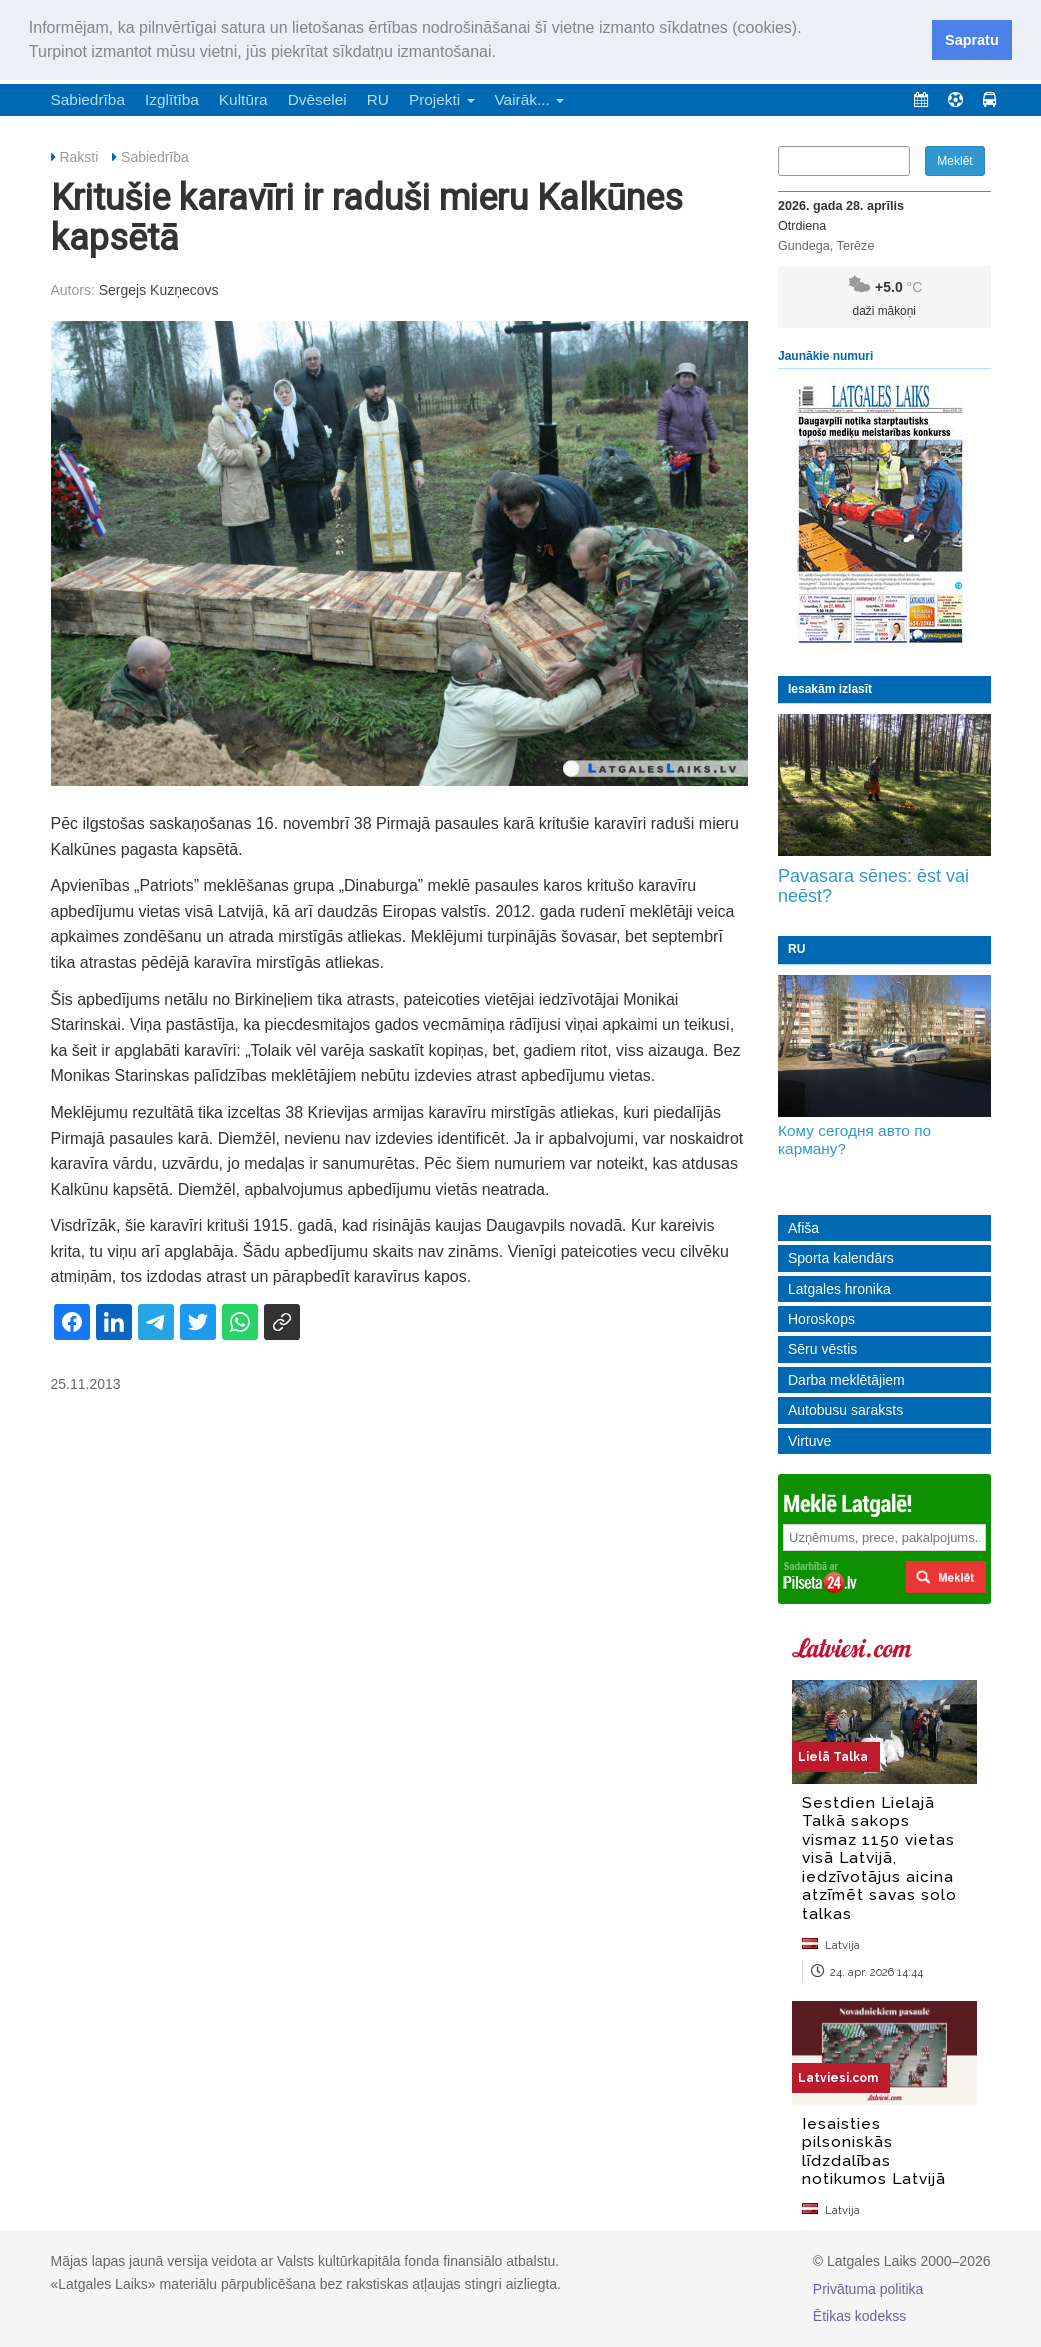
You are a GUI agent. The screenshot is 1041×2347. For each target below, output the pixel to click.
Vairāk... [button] (530, 99)
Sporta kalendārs (841, 1258)
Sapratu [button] (972, 40)
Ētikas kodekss (859, 2316)
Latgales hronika (839, 1289)
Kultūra (243, 99)
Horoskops (821, 1319)
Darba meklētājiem (846, 1380)
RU (378, 99)
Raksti (78, 157)
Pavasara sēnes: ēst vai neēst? (873, 886)
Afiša (803, 1228)
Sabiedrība (88, 99)
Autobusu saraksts (845, 1410)
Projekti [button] (442, 99)
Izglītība (172, 99)
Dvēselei (317, 99)
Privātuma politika (868, 2289)
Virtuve (809, 1441)
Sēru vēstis (822, 1349)
